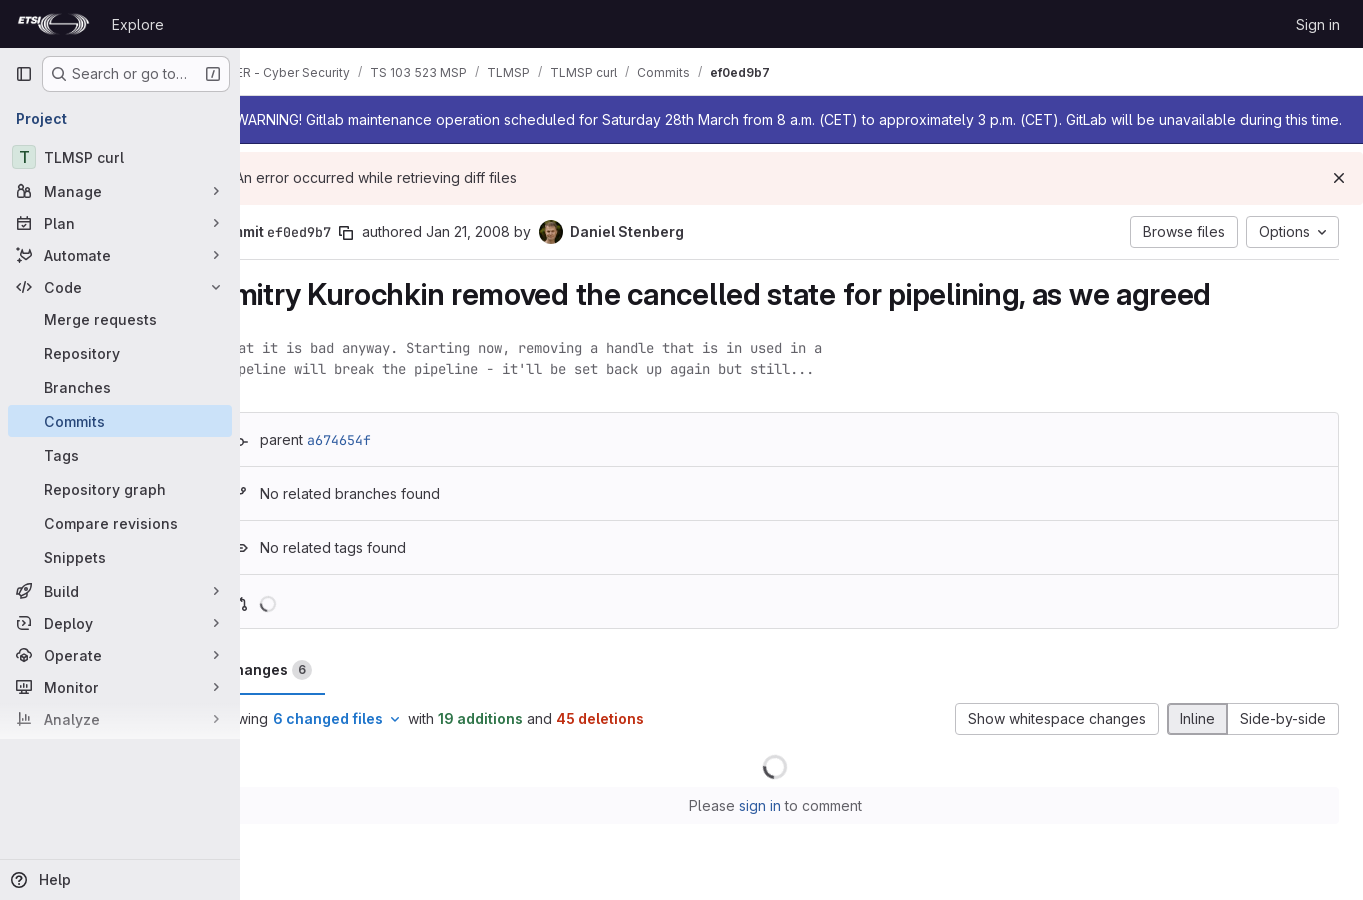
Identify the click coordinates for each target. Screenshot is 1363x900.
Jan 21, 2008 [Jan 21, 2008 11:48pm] (521, 251)
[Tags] (120, 455)
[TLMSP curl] (120, 157)
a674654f (392, 460)
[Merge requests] (120, 319)
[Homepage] (53, 24)
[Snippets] (120, 557)
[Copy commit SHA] (399, 253)
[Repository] (120, 353)
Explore (138, 24)
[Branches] (120, 387)
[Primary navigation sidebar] (24, 74)
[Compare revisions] (120, 523)
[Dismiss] (1339, 198)
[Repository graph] (120, 489)
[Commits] (120, 421)
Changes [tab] (321, 690)
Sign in (1318, 24)
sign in (786, 825)
